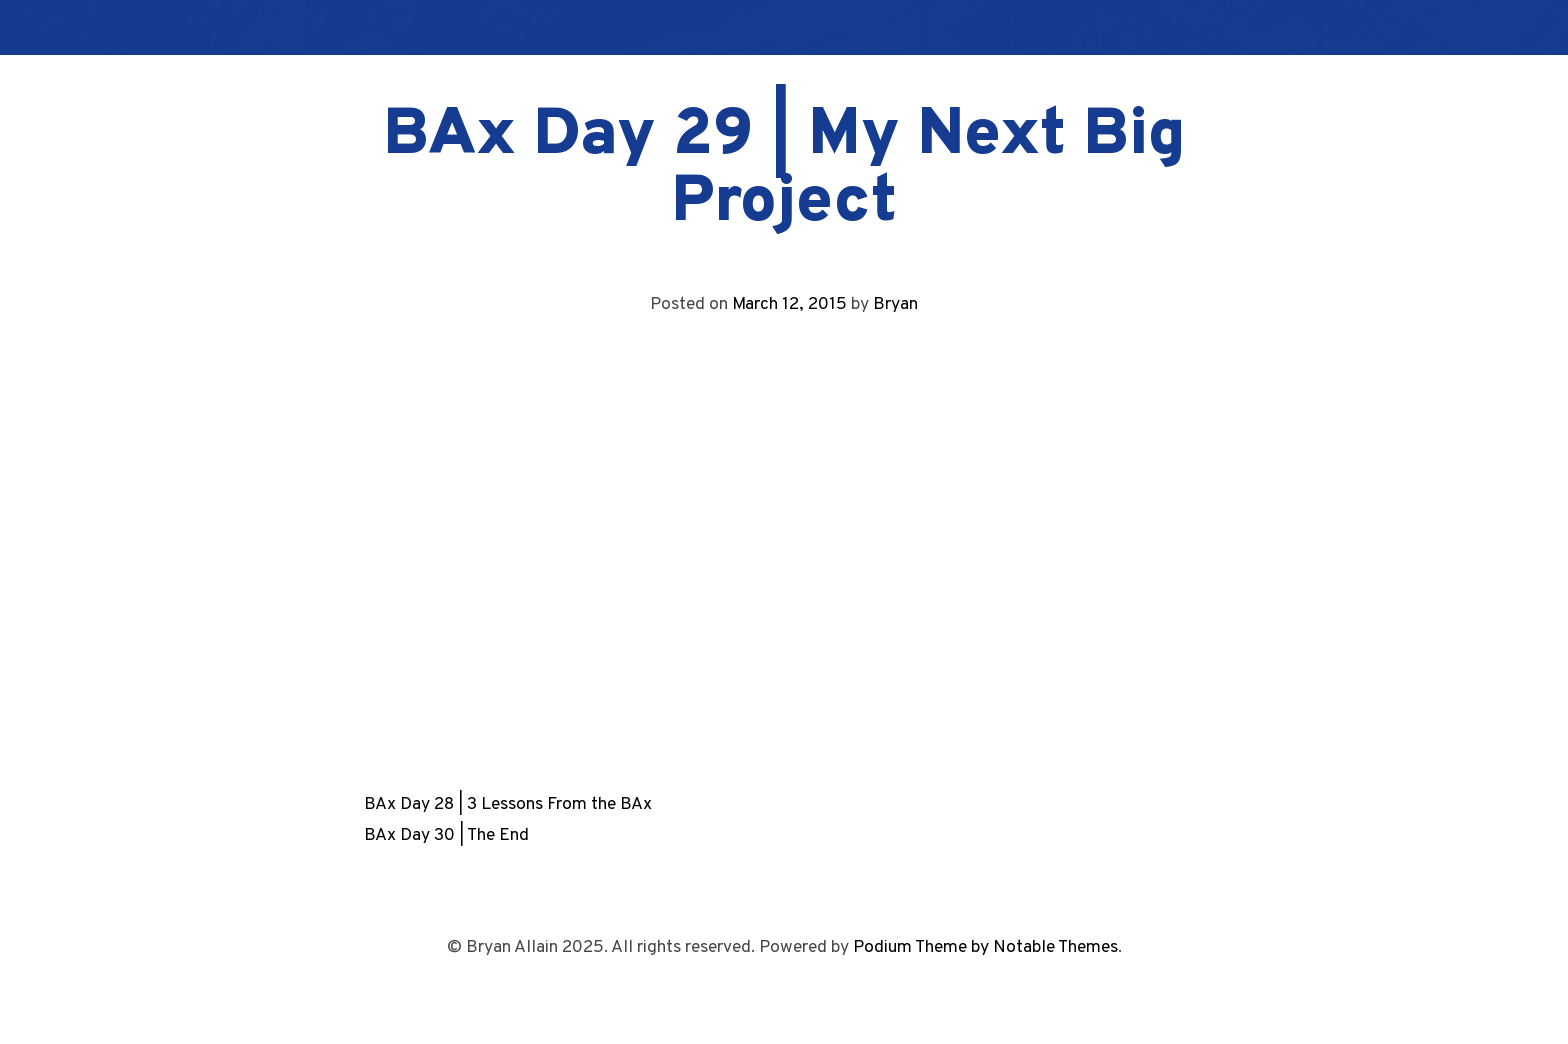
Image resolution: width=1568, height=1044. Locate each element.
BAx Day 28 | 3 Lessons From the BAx (508, 804)
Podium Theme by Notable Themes (985, 947)
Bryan (895, 304)
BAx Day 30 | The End (446, 835)
